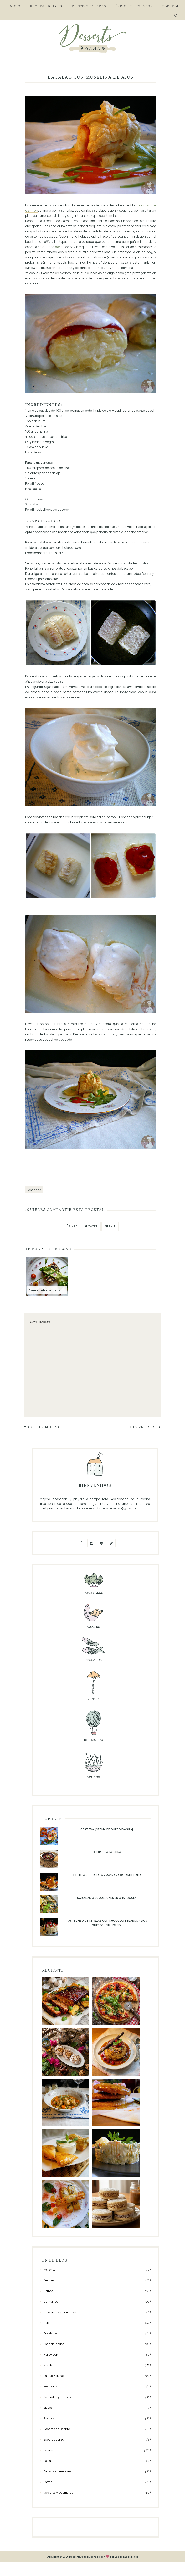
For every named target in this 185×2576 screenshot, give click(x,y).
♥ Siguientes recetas (41, 1426)
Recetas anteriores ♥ (143, 1426)
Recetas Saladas (89, 6)
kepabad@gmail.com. (124, 1507)
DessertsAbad (78, 2557)
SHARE (71, 1226)
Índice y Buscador (134, 6)
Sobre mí (171, 6)
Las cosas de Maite (126, 2557)
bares (59, 247)
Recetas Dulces (46, 6)
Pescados (34, 1190)
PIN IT (110, 1226)
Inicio (14, 6)
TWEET (91, 1226)
